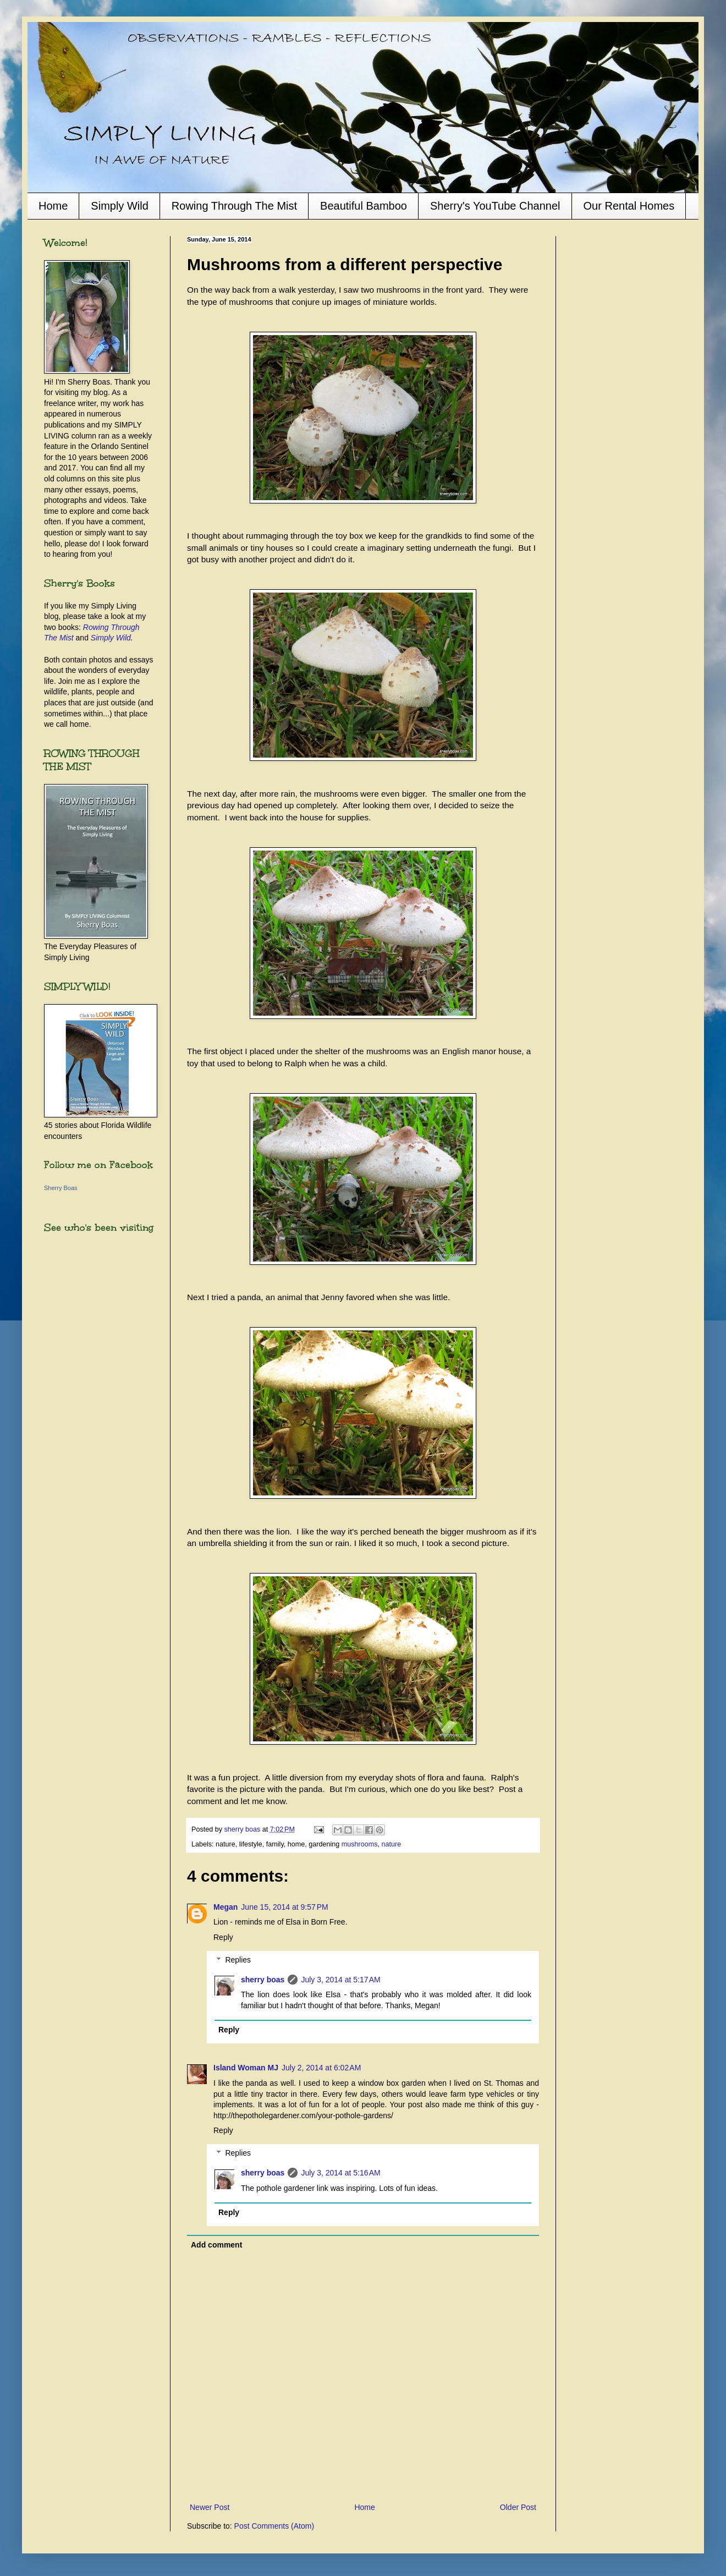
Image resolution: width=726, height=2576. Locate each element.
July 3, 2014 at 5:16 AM (340, 2172)
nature (392, 1844)
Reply (223, 1937)
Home (53, 206)
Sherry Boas (61, 1188)
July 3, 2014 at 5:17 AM (340, 1979)
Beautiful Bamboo (363, 206)
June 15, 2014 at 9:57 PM (284, 1907)
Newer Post (209, 2507)
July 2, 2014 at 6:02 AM (321, 2067)
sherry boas (262, 1979)
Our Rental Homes (629, 206)
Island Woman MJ (245, 2067)
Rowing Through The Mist (234, 206)
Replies (238, 1959)
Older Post (518, 2507)
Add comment (216, 2244)
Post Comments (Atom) (274, 2526)
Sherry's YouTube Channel (495, 206)
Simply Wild (119, 206)
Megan (225, 1907)
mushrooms (360, 1844)
